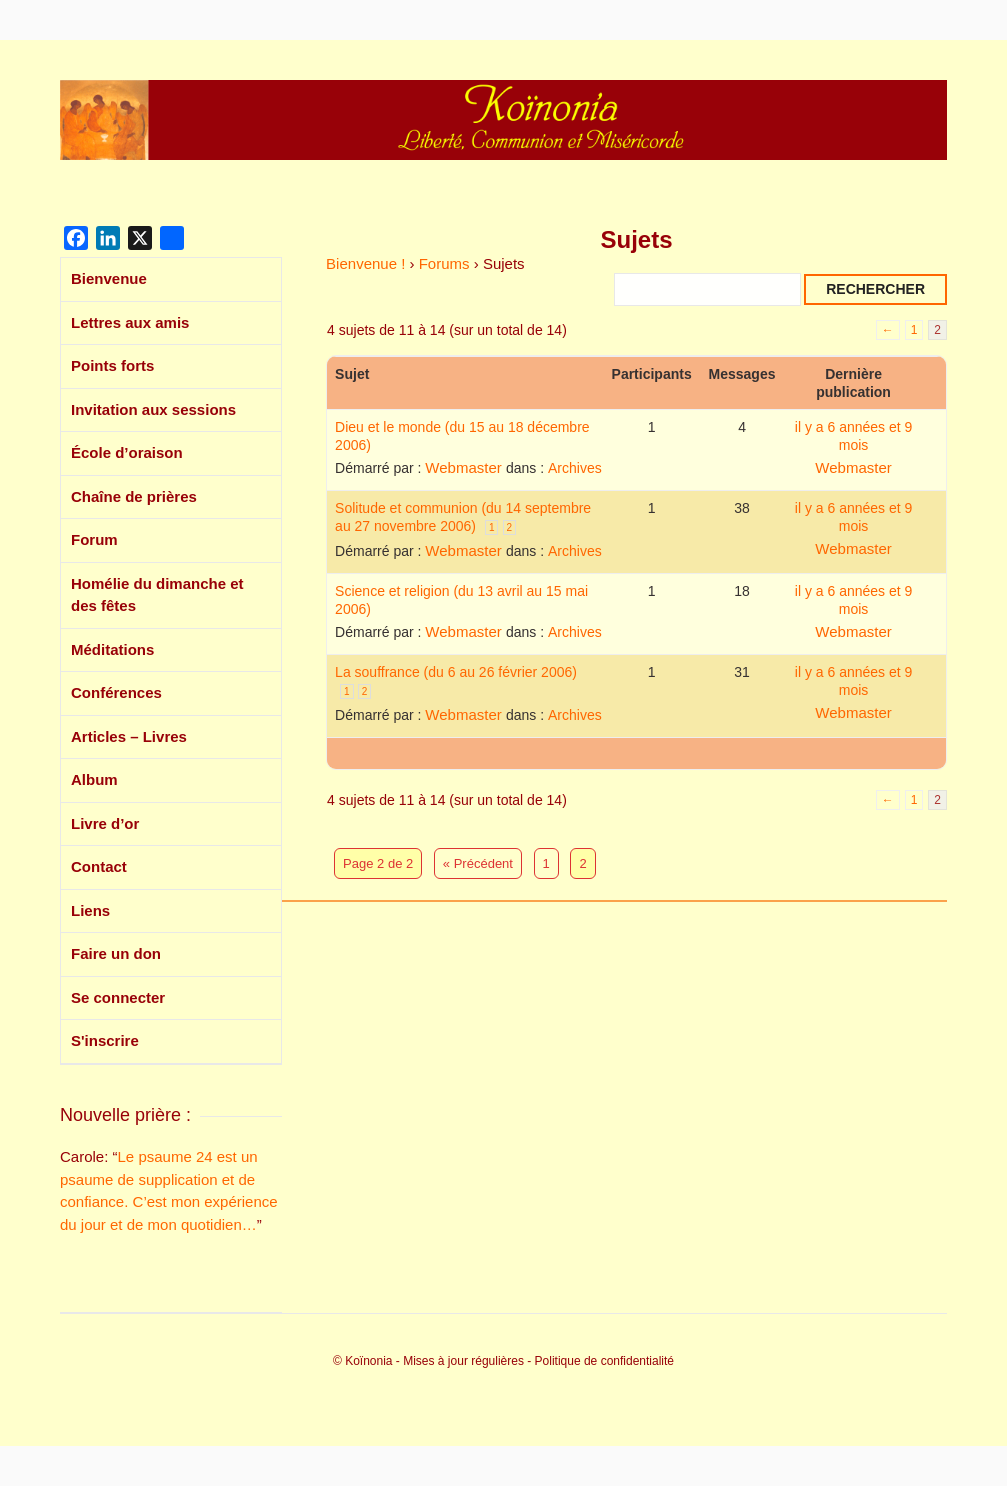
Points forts (112, 365)
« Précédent (478, 863)
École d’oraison (127, 452)
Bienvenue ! (365, 263)
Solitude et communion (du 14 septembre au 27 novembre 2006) (463, 517)
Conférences (116, 692)
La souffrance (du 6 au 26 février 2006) (456, 672)
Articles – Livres (129, 736)
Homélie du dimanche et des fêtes (157, 595)
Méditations (112, 649)
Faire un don (116, 953)
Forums (444, 263)
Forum (94, 539)
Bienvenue (109, 278)
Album (94, 779)
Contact (99, 866)
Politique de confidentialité (604, 1361)
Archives (575, 468)
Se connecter (118, 997)
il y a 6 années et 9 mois (854, 436)
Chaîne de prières (134, 496)
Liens (90, 910)
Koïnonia (368, 1361)
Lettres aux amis (130, 322)
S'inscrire (105, 1040)
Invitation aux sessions (153, 409)
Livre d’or (105, 823)
